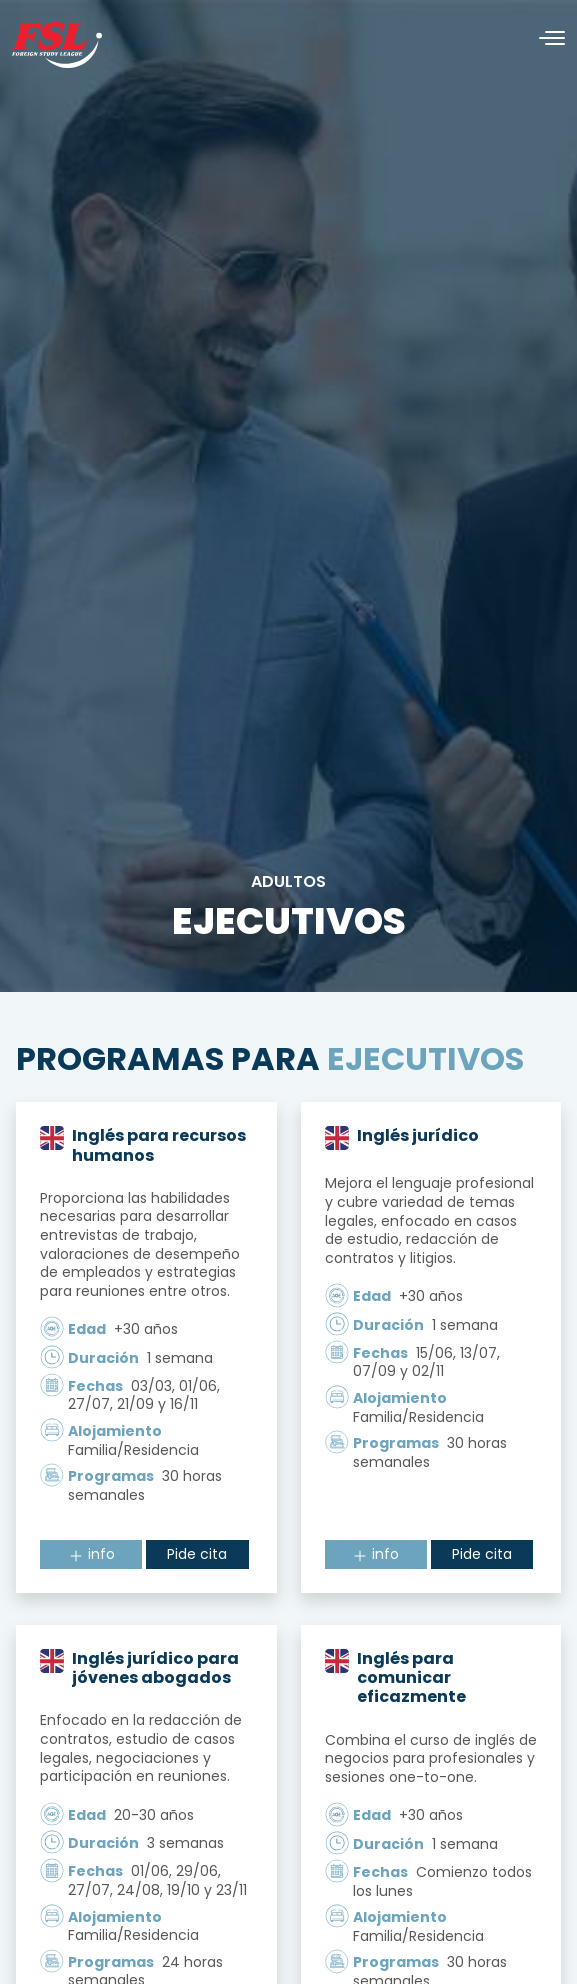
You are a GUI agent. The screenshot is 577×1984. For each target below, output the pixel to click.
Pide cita (197, 1554)
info (91, 1554)
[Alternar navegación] (544, 38)
